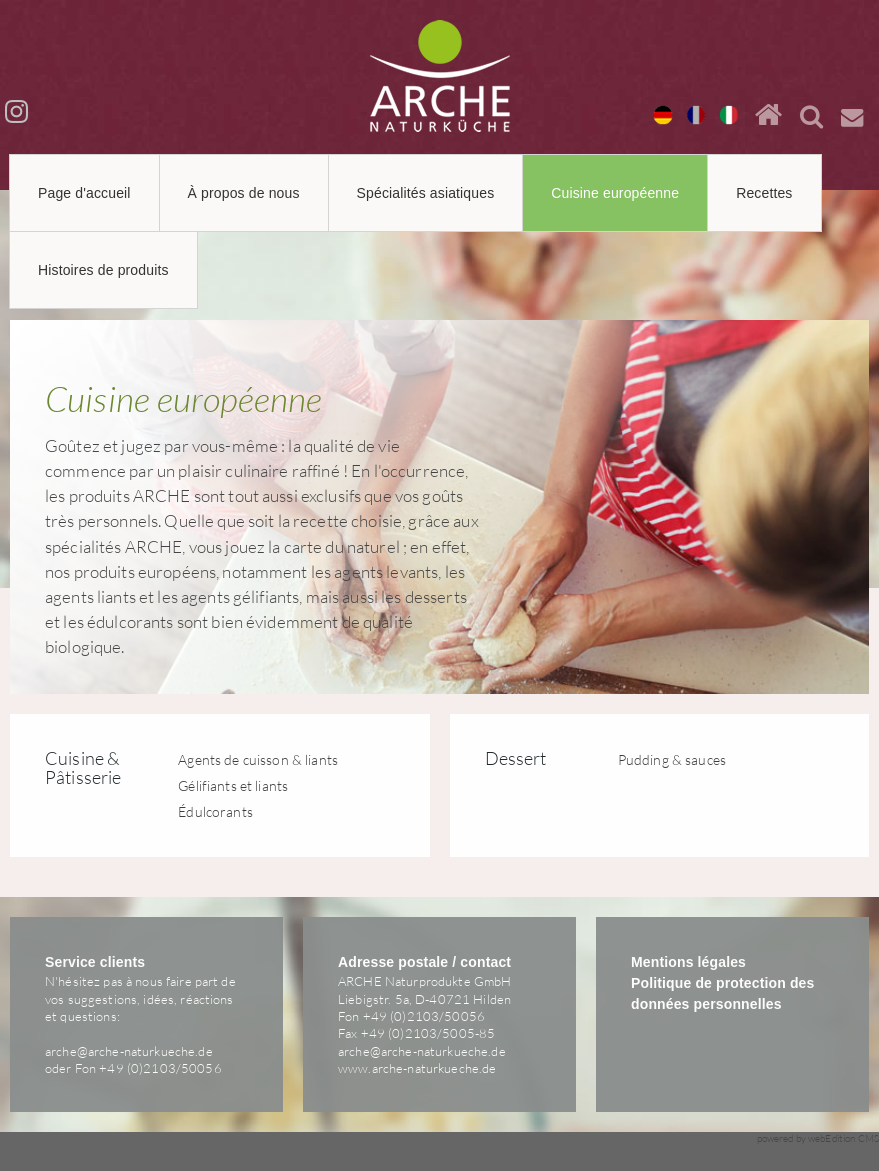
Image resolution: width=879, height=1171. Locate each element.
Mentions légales (688, 962)
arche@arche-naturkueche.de (129, 1051)
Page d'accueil (84, 193)
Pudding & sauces (672, 759)
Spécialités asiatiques (426, 193)
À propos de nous (244, 193)
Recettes (764, 193)
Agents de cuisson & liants (258, 759)
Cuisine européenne (615, 193)
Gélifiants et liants (233, 785)
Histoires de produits (103, 270)
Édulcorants (215, 811)
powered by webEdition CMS (818, 1138)
